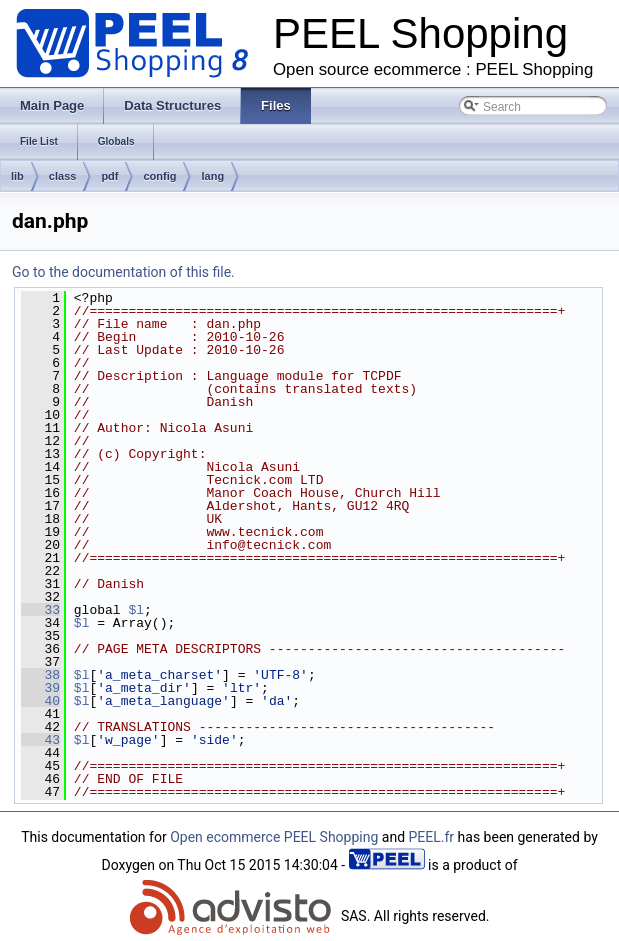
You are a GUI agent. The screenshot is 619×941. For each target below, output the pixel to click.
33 (40, 610)
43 (40, 740)
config (159, 176)
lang (212, 176)
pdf (109, 176)
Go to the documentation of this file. (123, 272)
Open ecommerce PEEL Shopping (274, 837)
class (63, 176)
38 (40, 675)
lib (17, 176)
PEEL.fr (432, 837)
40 (40, 701)
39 (40, 688)
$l (136, 610)
